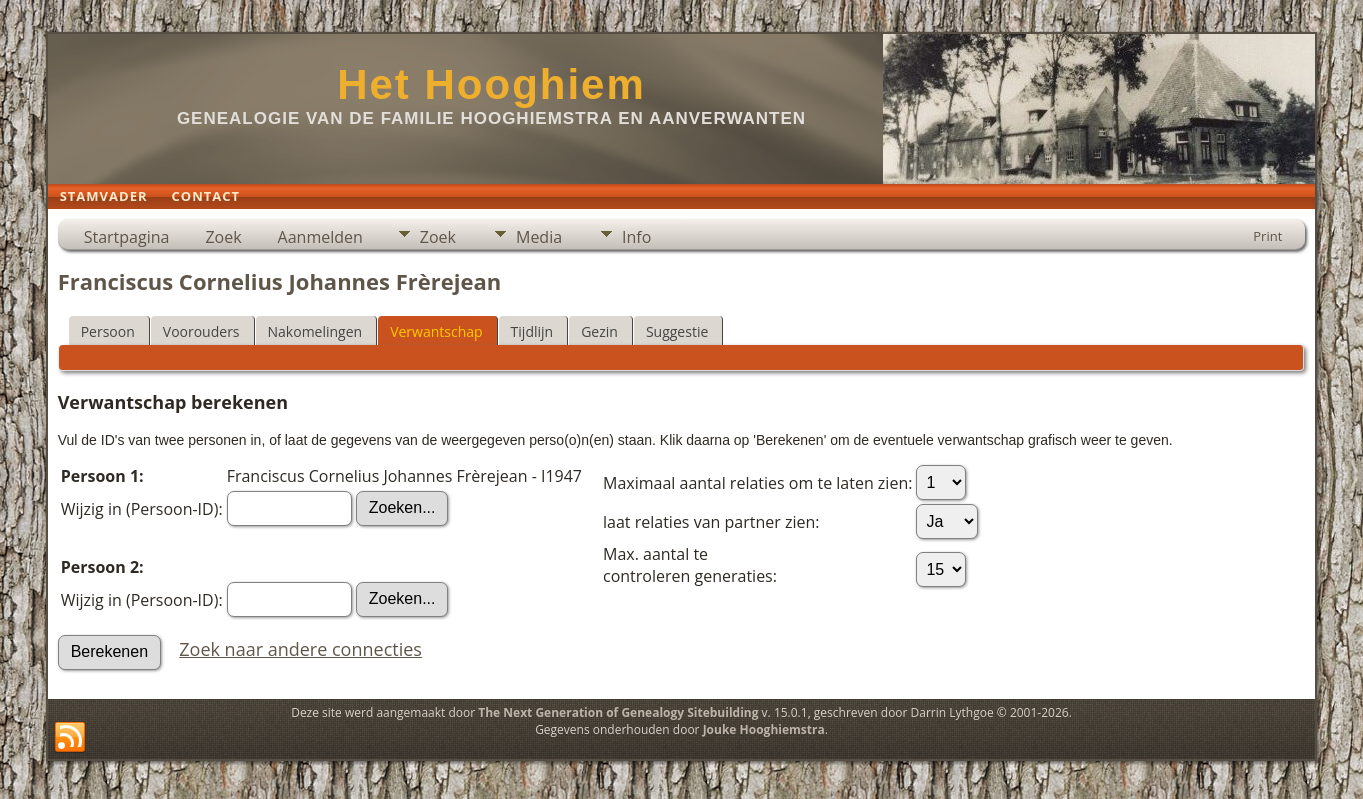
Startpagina (127, 237)
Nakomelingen (315, 331)
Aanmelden (320, 237)
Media (539, 237)
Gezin (599, 331)
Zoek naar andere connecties (300, 649)
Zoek (223, 237)
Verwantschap (436, 331)
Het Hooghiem (491, 84)
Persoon (108, 331)
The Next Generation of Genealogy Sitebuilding (618, 712)
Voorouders (201, 331)
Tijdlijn (532, 331)
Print (1267, 236)
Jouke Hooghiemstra (764, 729)
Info (636, 237)
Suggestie (677, 331)
